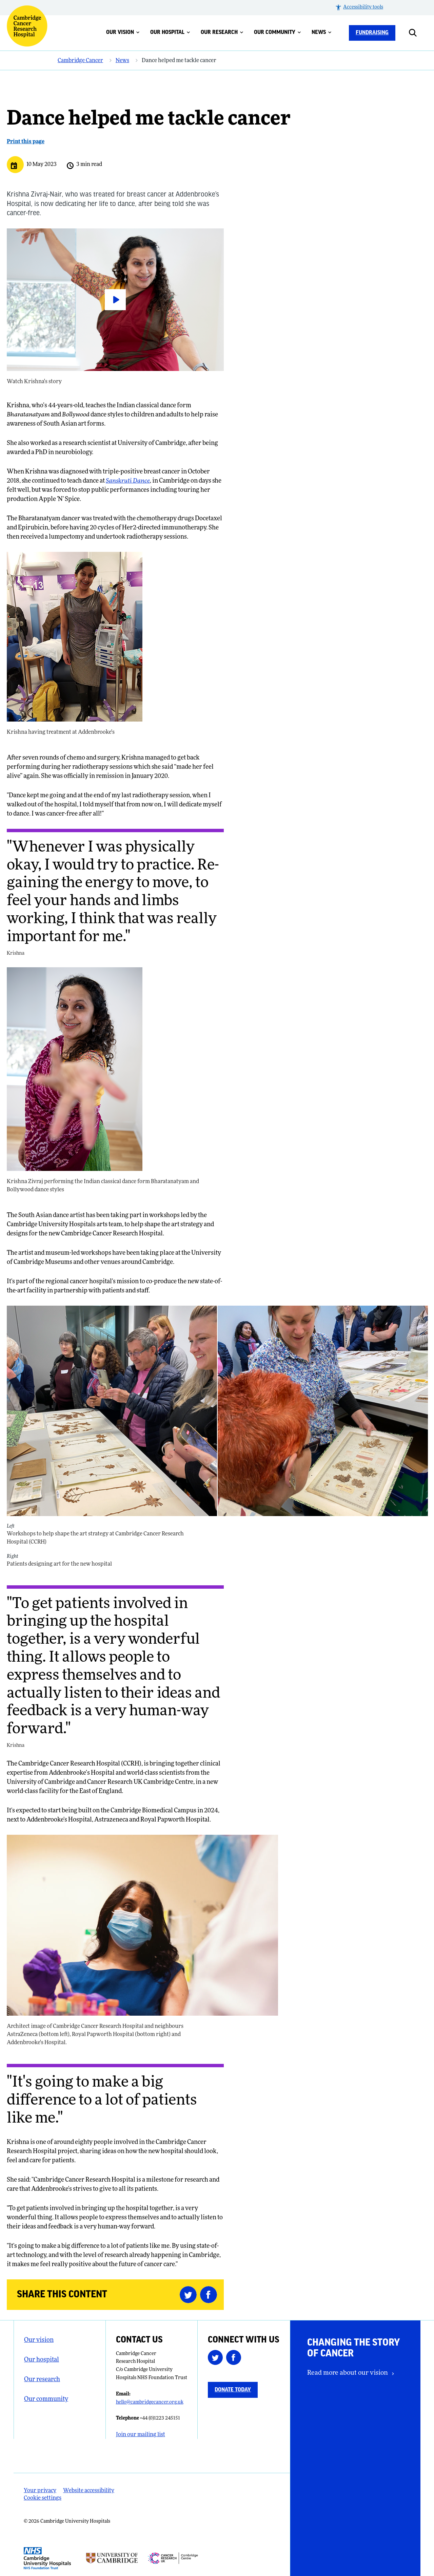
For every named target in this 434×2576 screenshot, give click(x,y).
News (322, 32)
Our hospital (170, 32)
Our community (277, 32)
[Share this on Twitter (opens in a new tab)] (190, 2294)
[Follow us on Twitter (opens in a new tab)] (217, 2359)
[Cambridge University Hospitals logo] (27, 25)
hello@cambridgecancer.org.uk (149, 2402)
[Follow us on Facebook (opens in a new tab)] (235, 2359)
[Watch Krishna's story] (115, 299)
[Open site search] (418, 33)
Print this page (25, 142)
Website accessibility (88, 2491)
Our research (222, 32)
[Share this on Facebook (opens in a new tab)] (210, 2294)
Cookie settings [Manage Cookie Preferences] (42, 2498)
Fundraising (372, 33)
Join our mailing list (140, 2435)
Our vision (123, 32)
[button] (359, 7)
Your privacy (40, 2491)
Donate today (233, 2390)
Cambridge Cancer (80, 60)
